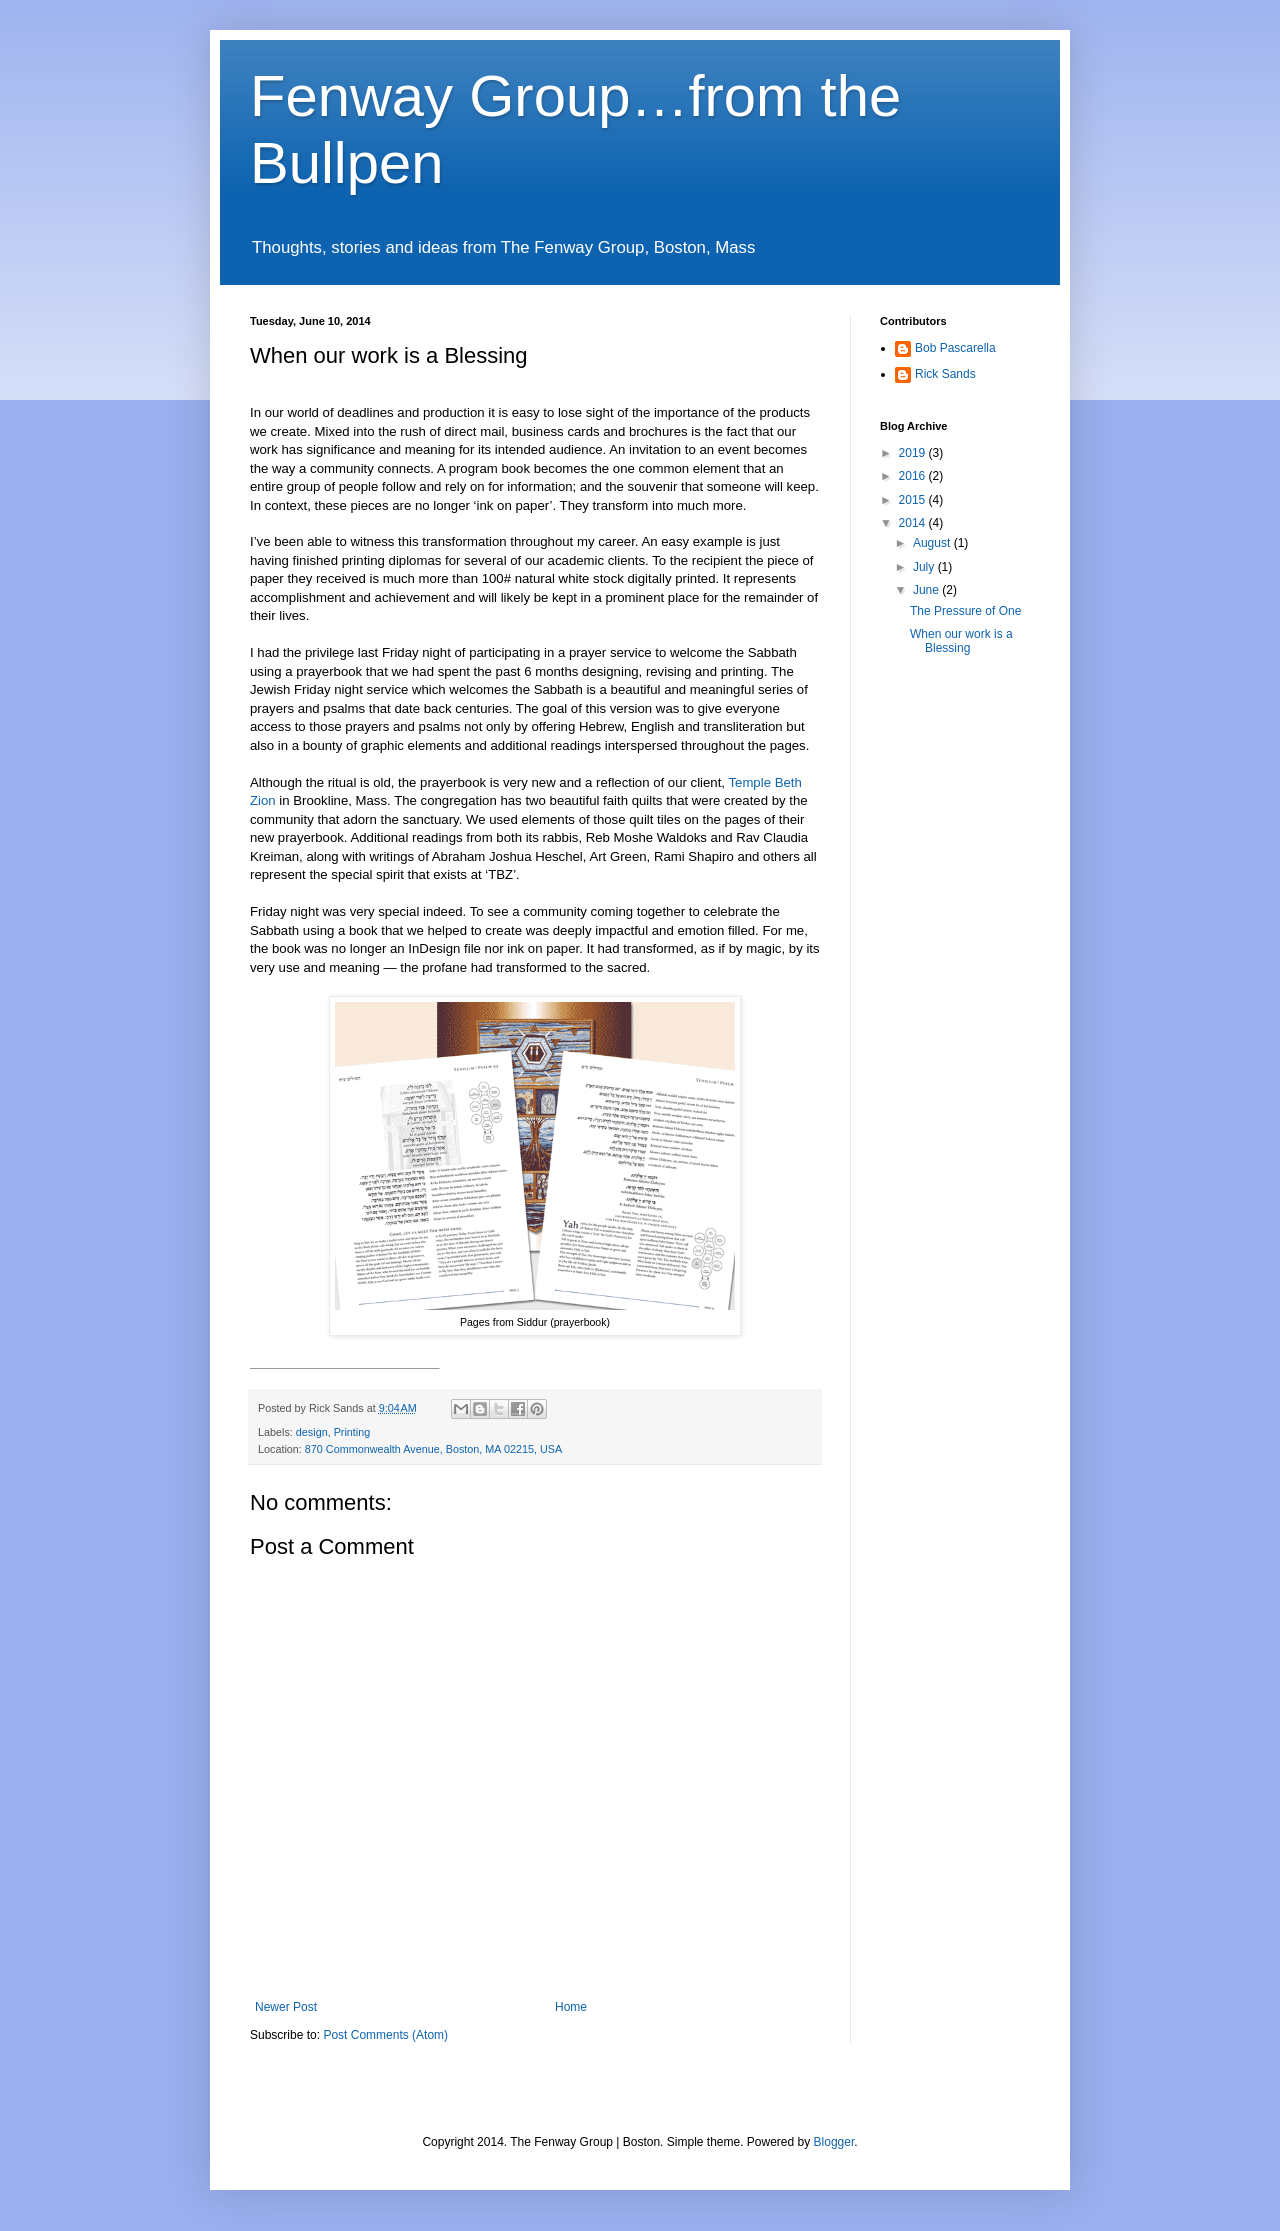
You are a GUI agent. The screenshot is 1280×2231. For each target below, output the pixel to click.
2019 (914, 453)
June (927, 590)
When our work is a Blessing (961, 641)
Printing (352, 1432)
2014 (914, 523)
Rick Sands (945, 374)
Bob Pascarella (955, 348)
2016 (914, 476)
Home (571, 2007)
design (312, 1432)
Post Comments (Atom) (385, 2035)
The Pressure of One (965, 611)
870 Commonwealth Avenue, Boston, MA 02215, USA (433, 1449)
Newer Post (286, 2007)
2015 (914, 500)
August (933, 543)
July (925, 567)
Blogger (834, 2142)
